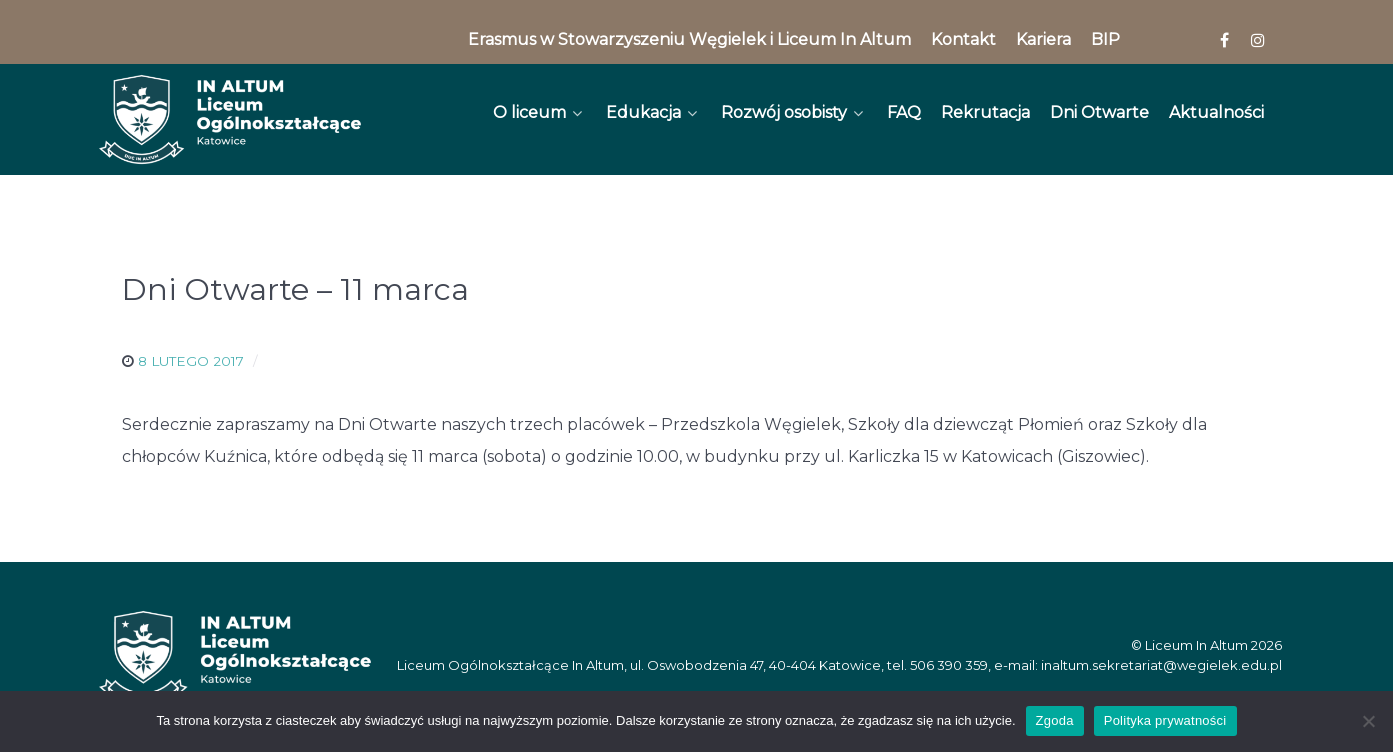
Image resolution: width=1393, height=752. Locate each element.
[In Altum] (230, 119)
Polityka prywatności (1165, 720)
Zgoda (1055, 720)
